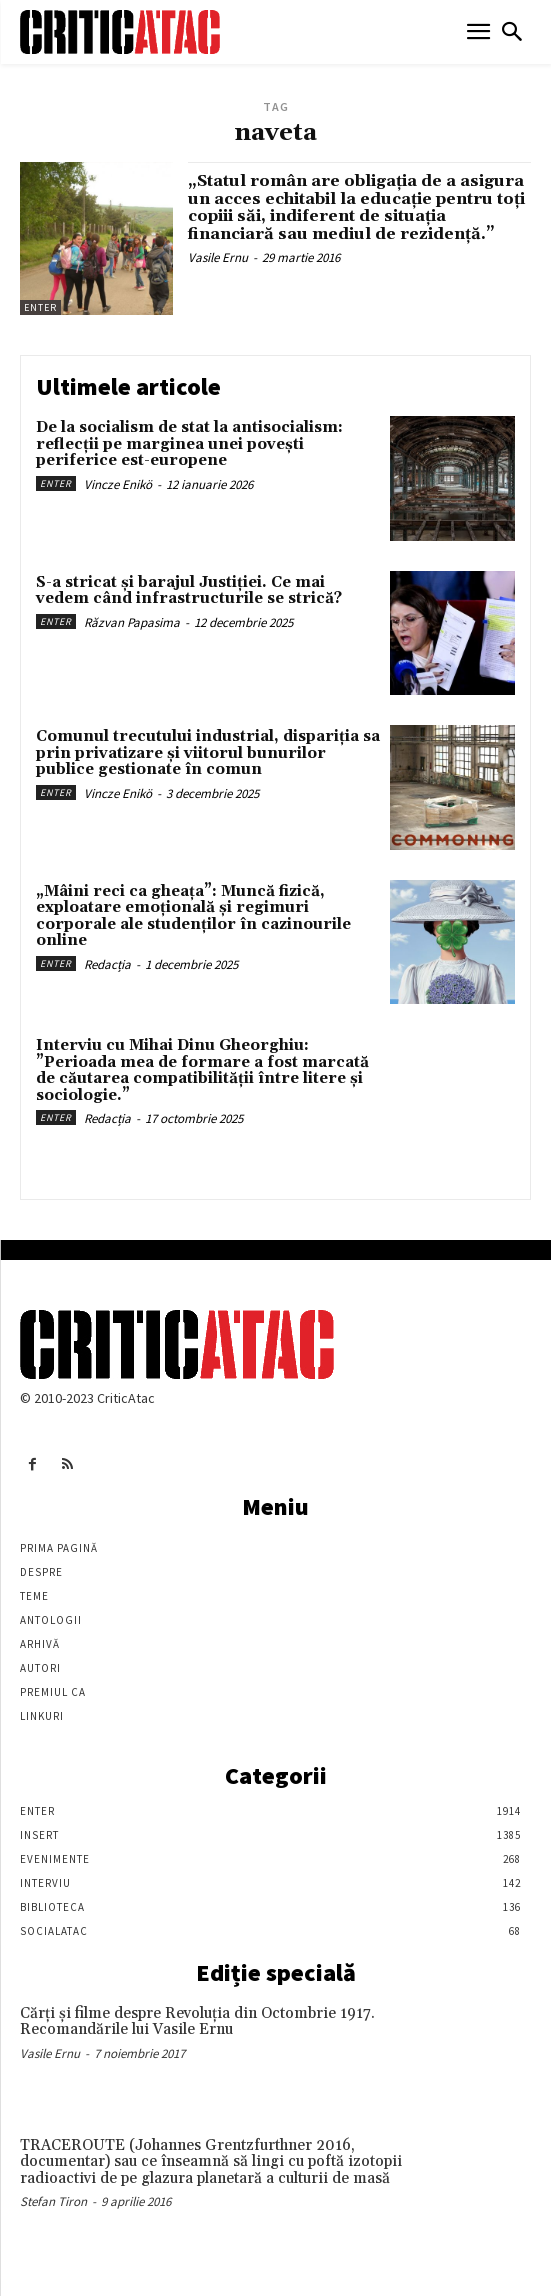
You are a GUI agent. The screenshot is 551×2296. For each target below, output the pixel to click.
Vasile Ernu (218, 257)
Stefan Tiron (53, 2201)
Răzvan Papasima (132, 622)
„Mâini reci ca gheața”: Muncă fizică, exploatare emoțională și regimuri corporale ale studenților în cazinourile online (193, 916)
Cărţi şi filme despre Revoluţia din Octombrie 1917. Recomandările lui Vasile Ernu (197, 2022)
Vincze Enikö (118, 484)
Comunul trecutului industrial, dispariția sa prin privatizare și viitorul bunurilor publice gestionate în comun (208, 753)
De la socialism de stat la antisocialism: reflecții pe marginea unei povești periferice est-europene (189, 444)
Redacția (107, 964)
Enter (40, 307)
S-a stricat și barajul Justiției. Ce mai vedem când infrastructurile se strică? (189, 591)
